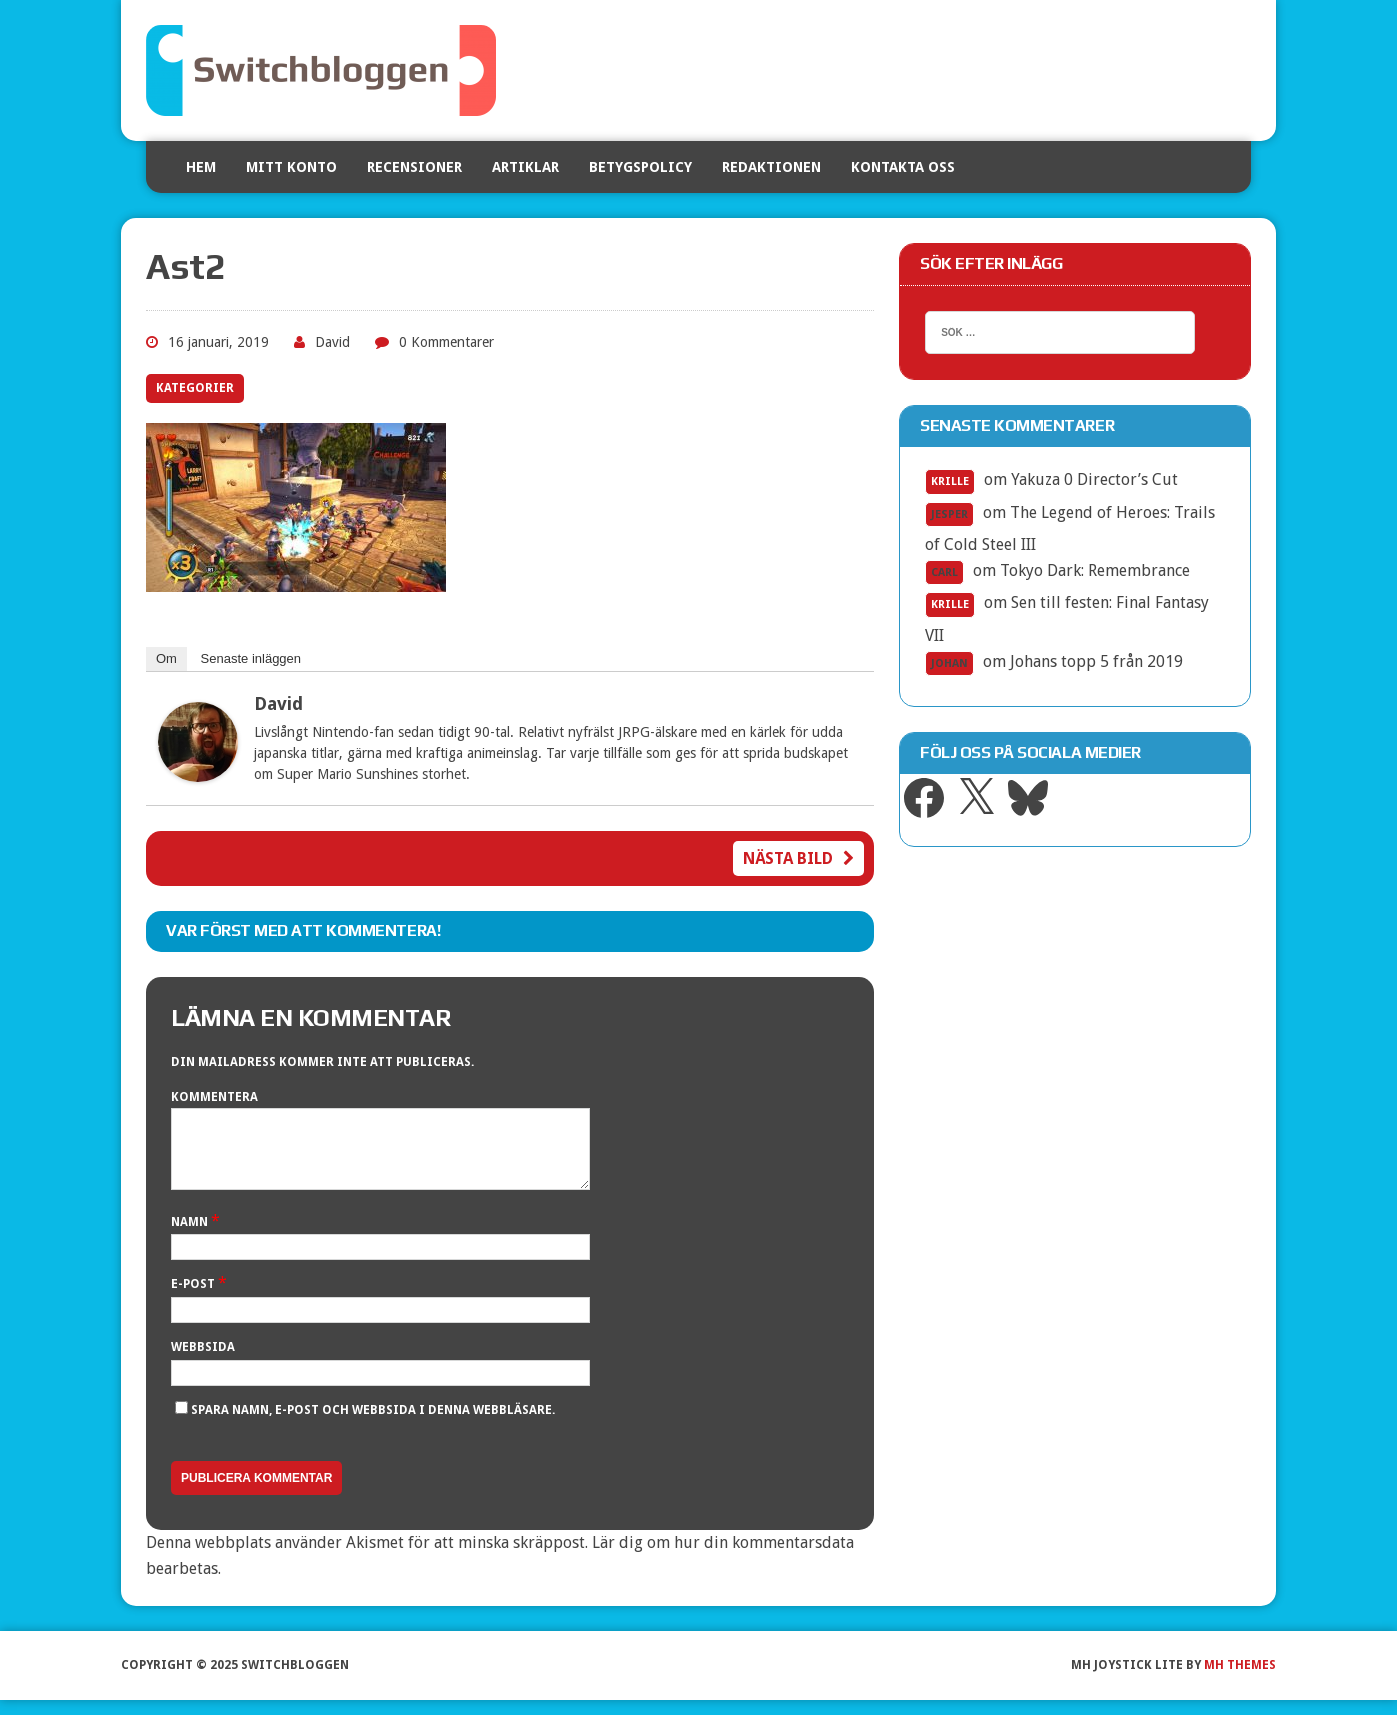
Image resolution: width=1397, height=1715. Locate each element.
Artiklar (525, 167)
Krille (950, 481)
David (332, 342)
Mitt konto (291, 167)
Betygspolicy (640, 167)
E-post (194, 1299)
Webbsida (203, 1362)
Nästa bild (798, 858)
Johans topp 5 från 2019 (1096, 661)
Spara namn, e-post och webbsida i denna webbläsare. (373, 1425)
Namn (191, 1237)
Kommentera (214, 1097)
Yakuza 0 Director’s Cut (1094, 479)
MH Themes (1240, 1680)
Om (166, 658)
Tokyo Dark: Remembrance (1095, 570)
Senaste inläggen (251, 658)
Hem (201, 167)
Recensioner (414, 167)
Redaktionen (771, 167)
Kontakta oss (903, 167)
